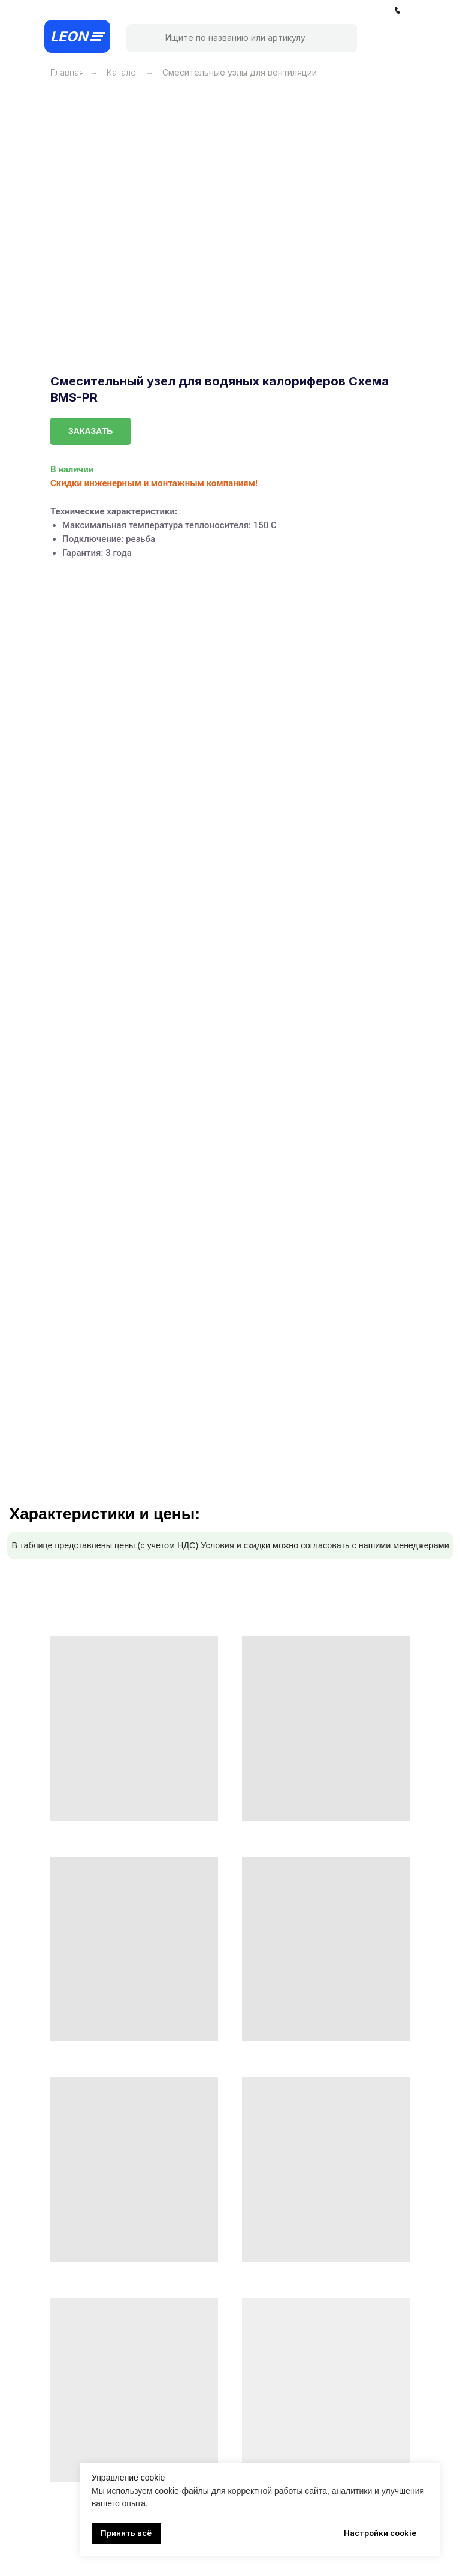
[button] (90, 431)
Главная (67, 72)
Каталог (123, 72)
